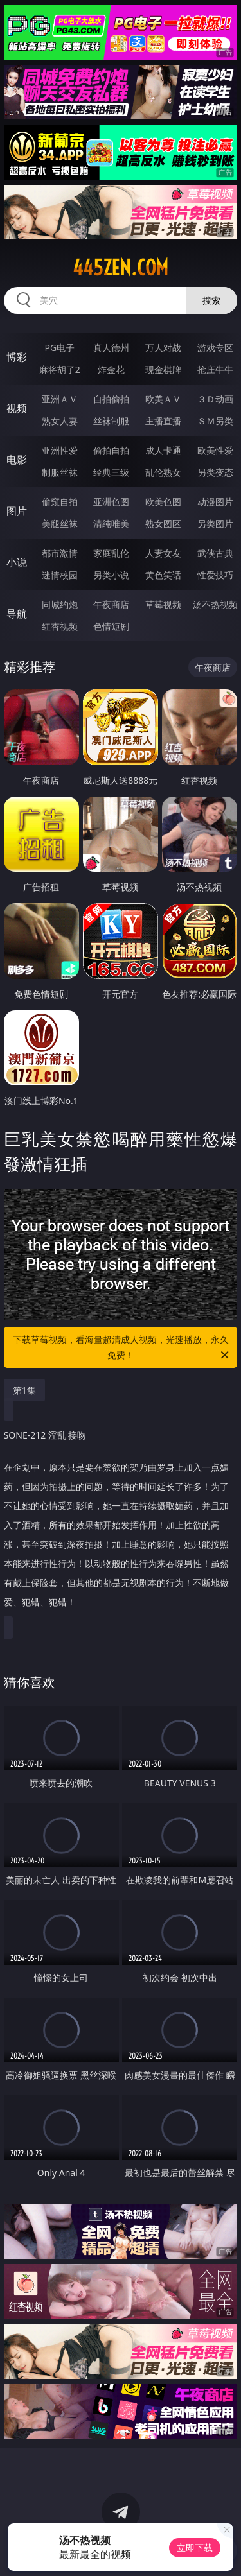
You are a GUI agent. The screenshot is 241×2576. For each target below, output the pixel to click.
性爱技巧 (215, 575)
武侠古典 (215, 553)
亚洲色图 (111, 502)
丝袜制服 (111, 421)
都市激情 (60, 553)
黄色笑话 (163, 575)
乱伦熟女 (163, 472)
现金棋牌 (163, 369)
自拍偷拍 (111, 399)
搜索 (211, 300)
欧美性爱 (215, 450)
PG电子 (59, 347)
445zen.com (120, 268)
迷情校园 (60, 575)
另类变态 (215, 472)
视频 (16, 408)
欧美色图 (163, 502)
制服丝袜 (60, 472)
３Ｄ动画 (215, 399)
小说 (16, 562)
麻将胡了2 (59, 369)
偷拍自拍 (111, 450)
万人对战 (163, 347)
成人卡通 (163, 450)
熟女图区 (163, 523)
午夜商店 (111, 604)
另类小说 (111, 575)
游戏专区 (215, 347)
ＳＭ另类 (215, 421)
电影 (16, 460)
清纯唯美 (111, 523)
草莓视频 (163, 604)
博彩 (16, 357)
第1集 (24, 1390)
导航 (16, 614)
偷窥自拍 (60, 502)
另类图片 (215, 523)
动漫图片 (215, 502)
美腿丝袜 (60, 523)
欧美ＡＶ (163, 399)
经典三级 (111, 472)
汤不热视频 (215, 604)
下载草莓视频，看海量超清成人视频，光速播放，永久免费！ (122, 1348)
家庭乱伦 (111, 553)
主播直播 (163, 421)
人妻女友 (163, 553)
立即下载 (195, 2547)
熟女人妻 (60, 421)
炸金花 (111, 369)
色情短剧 (111, 626)
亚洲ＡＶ (60, 399)
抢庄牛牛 (215, 369)
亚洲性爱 (60, 450)
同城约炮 (60, 604)
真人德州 (111, 347)
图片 (16, 511)
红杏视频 (60, 626)
